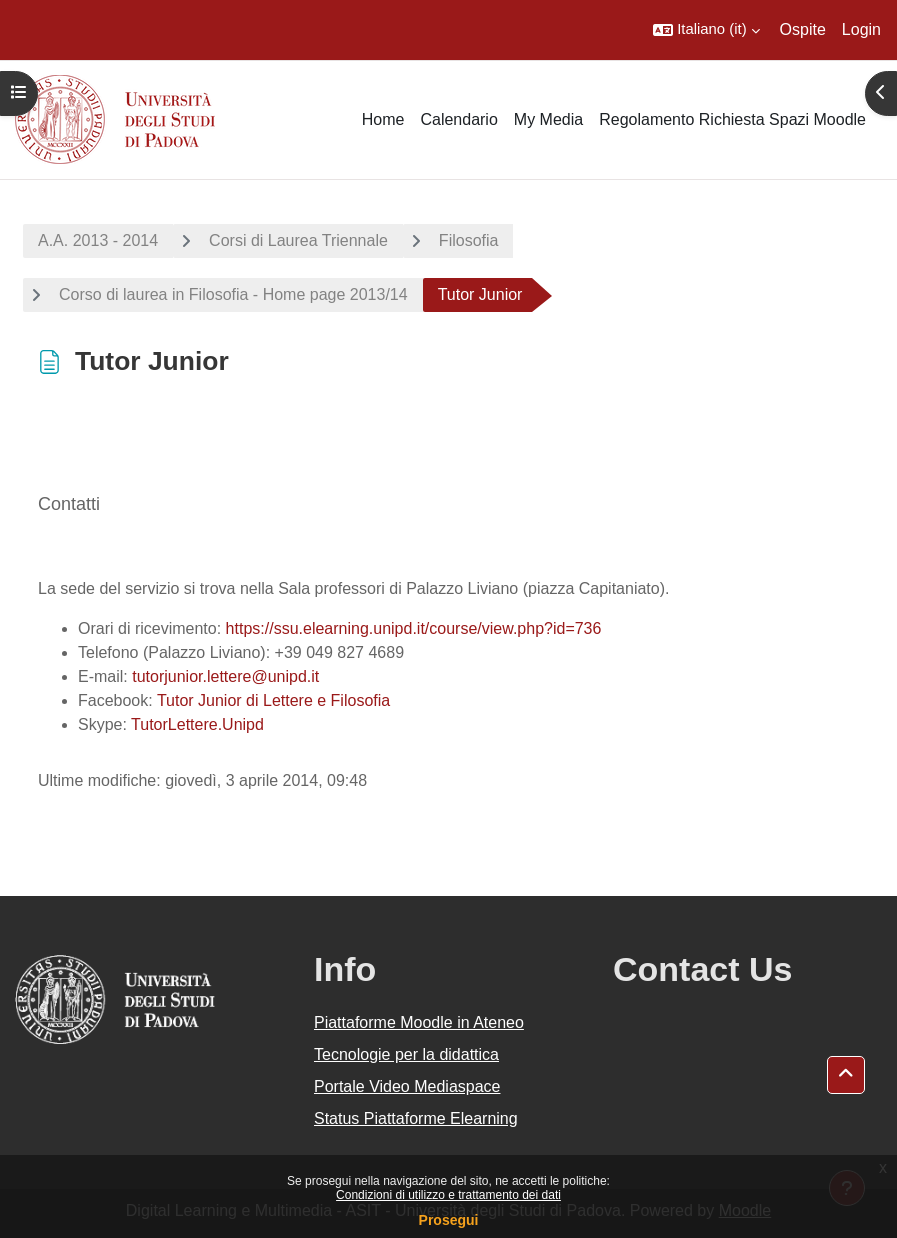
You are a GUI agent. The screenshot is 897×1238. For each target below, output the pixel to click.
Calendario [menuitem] (458, 119)
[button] (706, 30)
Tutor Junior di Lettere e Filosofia (273, 700)
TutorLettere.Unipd (197, 724)
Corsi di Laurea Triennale (298, 240)
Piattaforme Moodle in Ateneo (419, 1022)
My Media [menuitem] (548, 119)
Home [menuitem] (383, 119)
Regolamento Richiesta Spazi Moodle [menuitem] (732, 119)
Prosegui (449, 1220)
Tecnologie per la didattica (406, 1054)
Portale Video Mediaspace (407, 1086)
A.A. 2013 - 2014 (98, 240)
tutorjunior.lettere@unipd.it (225, 676)
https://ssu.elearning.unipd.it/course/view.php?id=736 (414, 628)
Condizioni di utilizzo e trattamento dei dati (448, 1195)
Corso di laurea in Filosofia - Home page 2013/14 (233, 294)
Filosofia (469, 240)
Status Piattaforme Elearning (416, 1118)
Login (861, 29)
